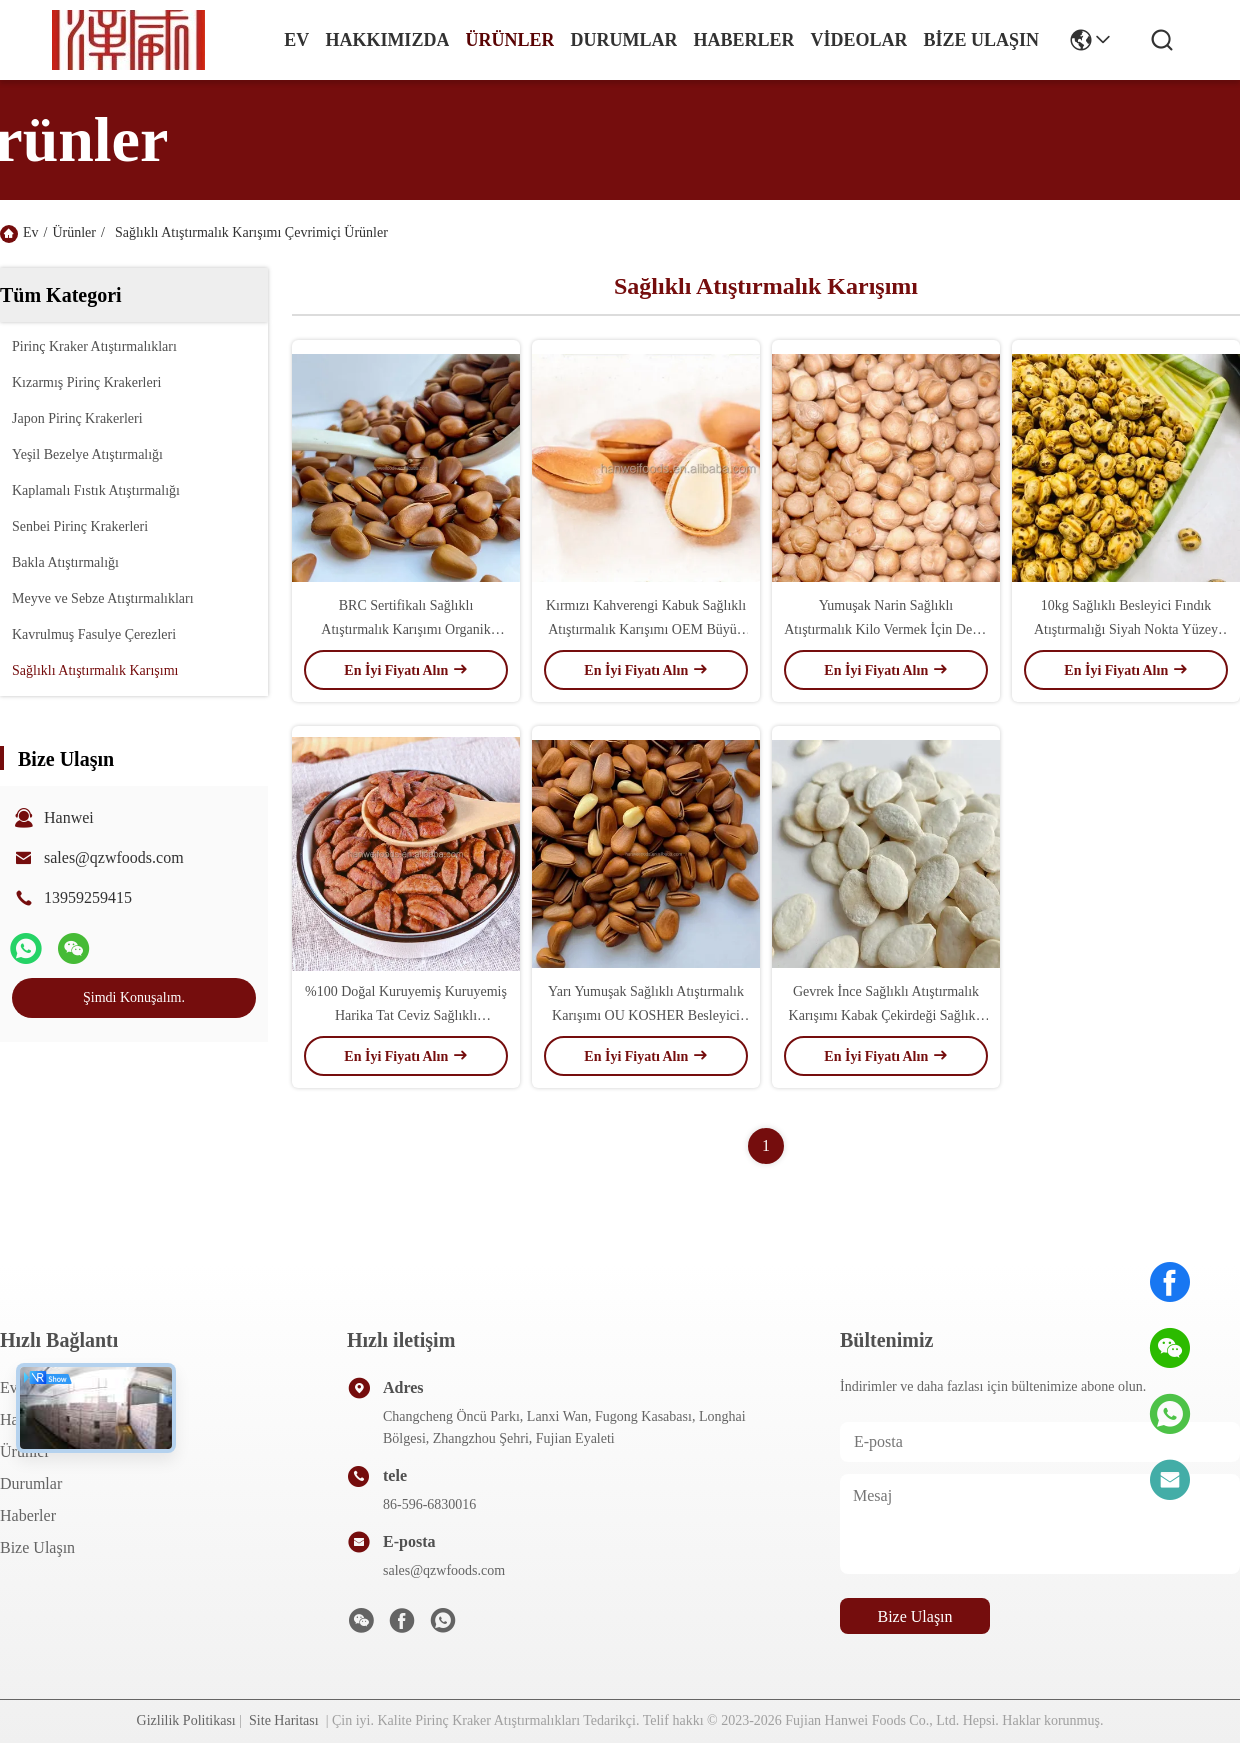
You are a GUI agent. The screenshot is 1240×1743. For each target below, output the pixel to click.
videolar (858, 40)
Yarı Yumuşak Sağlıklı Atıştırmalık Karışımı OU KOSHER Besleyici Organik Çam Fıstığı (646, 1015)
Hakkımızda (387, 40)
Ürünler (509, 40)
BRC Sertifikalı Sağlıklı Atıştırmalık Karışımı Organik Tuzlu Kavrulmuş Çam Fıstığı (405, 629)
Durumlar (623, 40)
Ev (296, 40)
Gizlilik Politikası (186, 1720)
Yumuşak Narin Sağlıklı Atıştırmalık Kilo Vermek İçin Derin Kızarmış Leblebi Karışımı (885, 629)
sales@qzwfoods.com (114, 857)
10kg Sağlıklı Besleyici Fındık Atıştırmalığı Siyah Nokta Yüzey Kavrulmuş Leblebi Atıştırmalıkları (1126, 629)
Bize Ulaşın (981, 40)
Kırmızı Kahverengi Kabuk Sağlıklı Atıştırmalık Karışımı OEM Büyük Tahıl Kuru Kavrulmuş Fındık (646, 629)
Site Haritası (284, 1720)
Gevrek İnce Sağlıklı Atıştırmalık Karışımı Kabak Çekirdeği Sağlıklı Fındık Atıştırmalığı (886, 1015)
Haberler (743, 40)
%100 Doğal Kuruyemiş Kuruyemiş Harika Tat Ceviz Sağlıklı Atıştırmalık (406, 1015)
